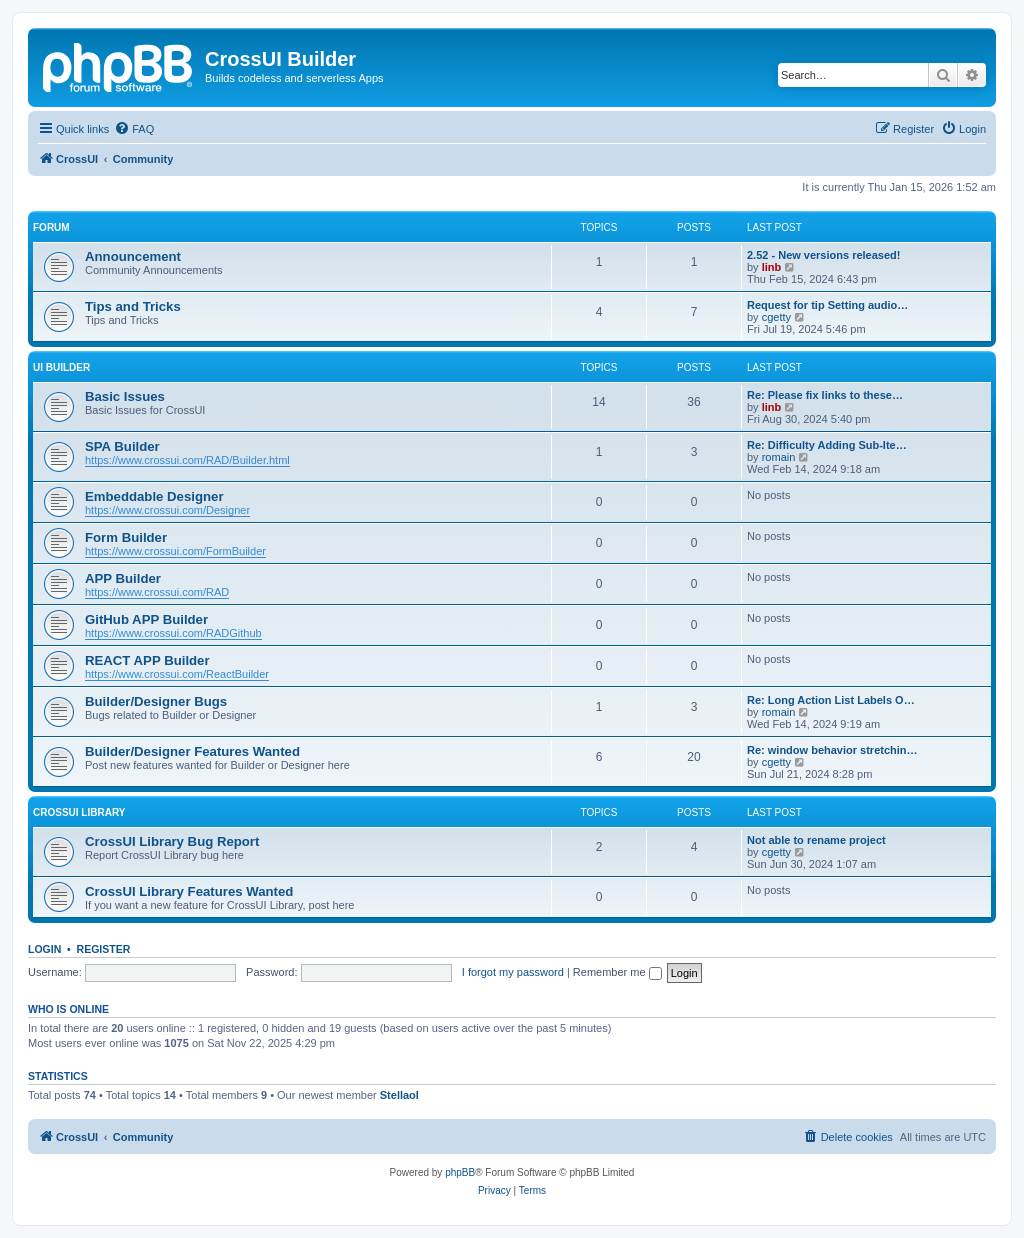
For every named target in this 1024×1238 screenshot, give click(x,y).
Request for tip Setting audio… (827, 305)
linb (772, 267)
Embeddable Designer (154, 496)
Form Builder (126, 537)
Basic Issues (125, 396)
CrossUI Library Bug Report (172, 841)
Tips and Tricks (133, 306)
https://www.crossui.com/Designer (167, 510)
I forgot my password (513, 972)
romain (779, 457)
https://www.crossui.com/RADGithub (173, 633)
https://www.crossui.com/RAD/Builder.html (187, 460)
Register (104, 949)
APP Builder (123, 578)
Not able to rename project (816, 840)
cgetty (776, 317)
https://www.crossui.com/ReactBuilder (177, 674)
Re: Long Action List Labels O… (831, 700)
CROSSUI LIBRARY (79, 812)
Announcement (133, 256)
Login (44, 949)
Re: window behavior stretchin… (832, 750)
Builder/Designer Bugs (156, 701)
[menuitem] (134, 129)
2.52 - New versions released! (823, 255)
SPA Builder (122, 446)
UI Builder (61, 367)
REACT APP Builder (147, 660)
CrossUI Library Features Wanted (189, 891)
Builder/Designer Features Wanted (192, 751)
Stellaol (399, 1095)
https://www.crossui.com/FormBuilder (175, 551)
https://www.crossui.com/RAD (157, 592)
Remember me (617, 972)
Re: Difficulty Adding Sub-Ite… (827, 445)
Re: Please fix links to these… (825, 395)
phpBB (460, 1172)
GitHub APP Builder (146, 619)
